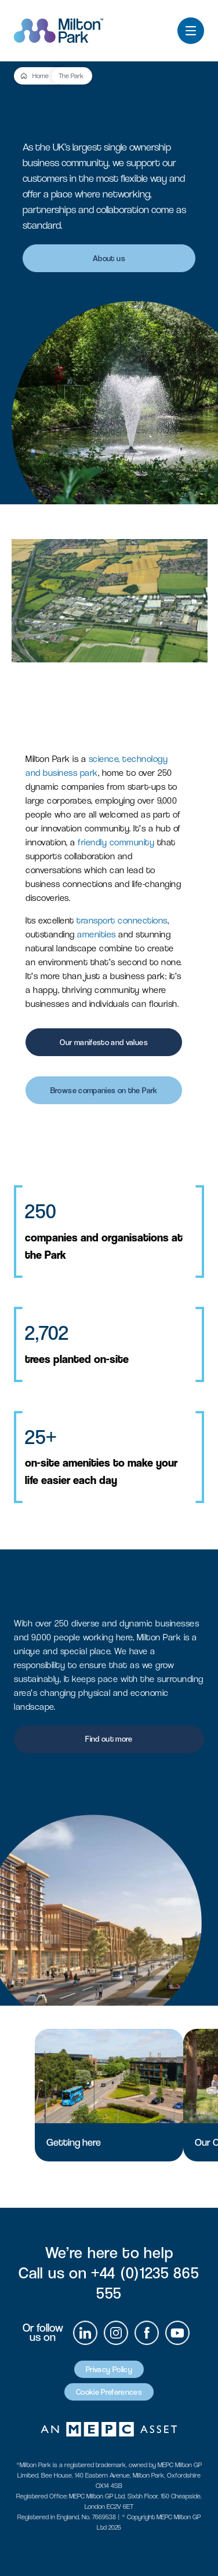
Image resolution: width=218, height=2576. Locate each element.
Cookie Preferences (109, 2392)
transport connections (122, 920)
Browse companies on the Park (104, 1090)
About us (109, 258)
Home (40, 76)
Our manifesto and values (103, 1042)
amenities (96, 934)
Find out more (109, 1738)
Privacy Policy (109, 2369)
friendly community (116, 842)
